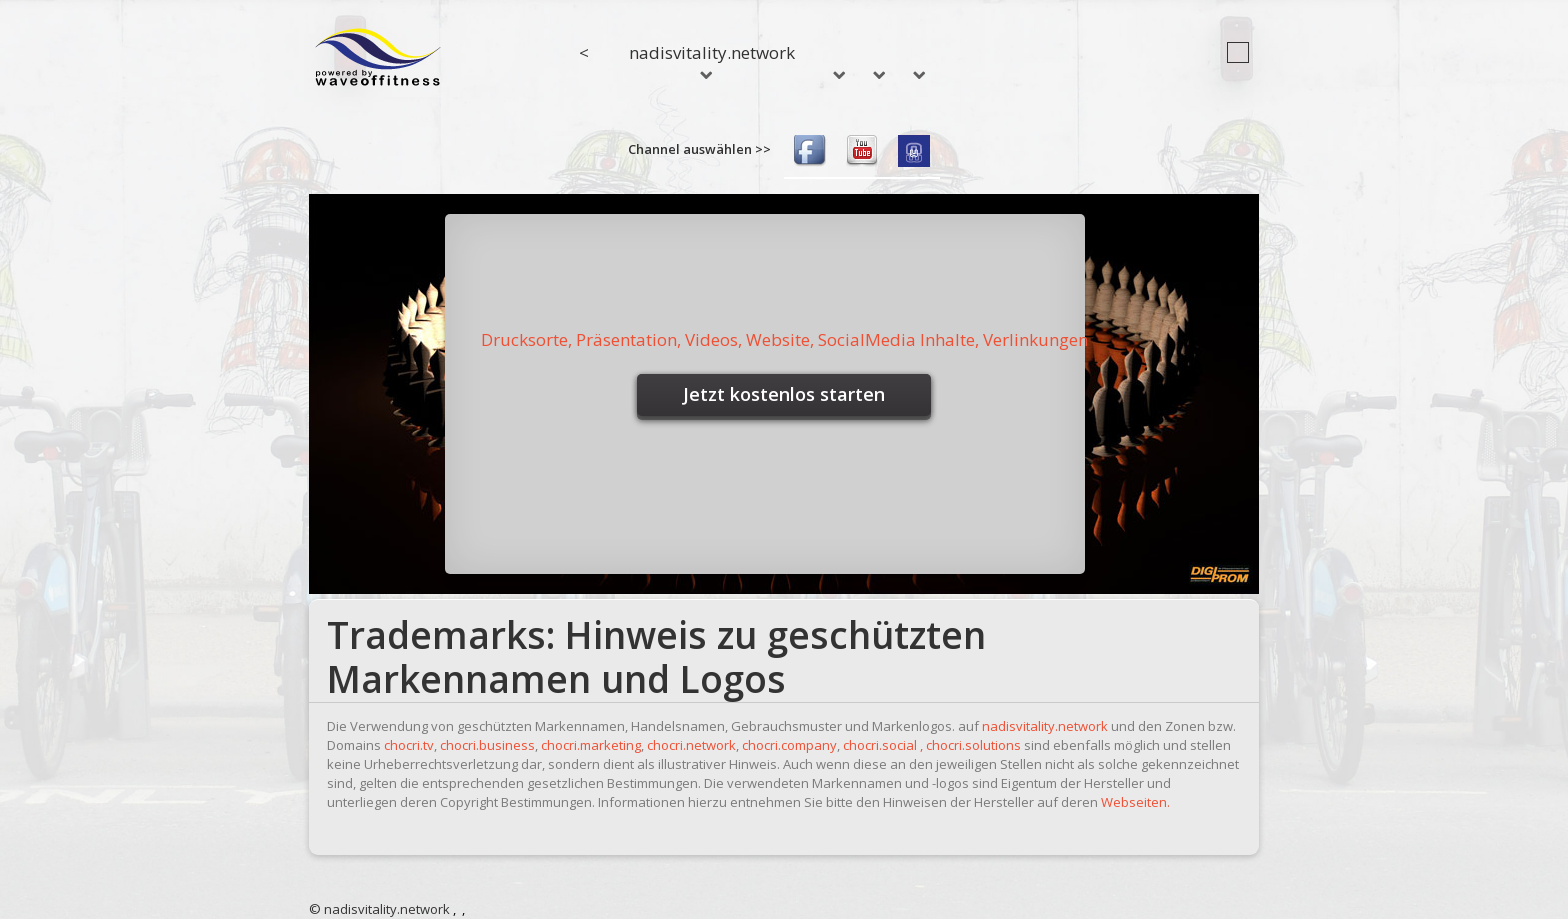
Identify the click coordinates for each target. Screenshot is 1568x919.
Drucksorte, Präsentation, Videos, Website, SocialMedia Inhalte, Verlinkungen (784, 339)
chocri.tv (409, 745)
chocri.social (880, 745)
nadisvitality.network (712, 60)
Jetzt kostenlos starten (784, 394)
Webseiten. (1135, 802)
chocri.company (789, 745)
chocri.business (487, 745)
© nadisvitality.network (379, 909)
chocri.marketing (591, 745)
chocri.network (691, 745)
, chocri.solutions (970, 745)
